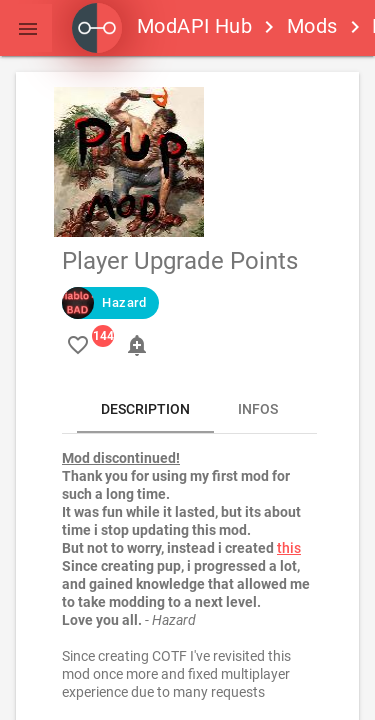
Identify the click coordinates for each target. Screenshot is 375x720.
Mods (312, 26)
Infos (258, 409)
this (289, 548)
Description (145, 409)
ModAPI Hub (162, 26)
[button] (28, 28)
